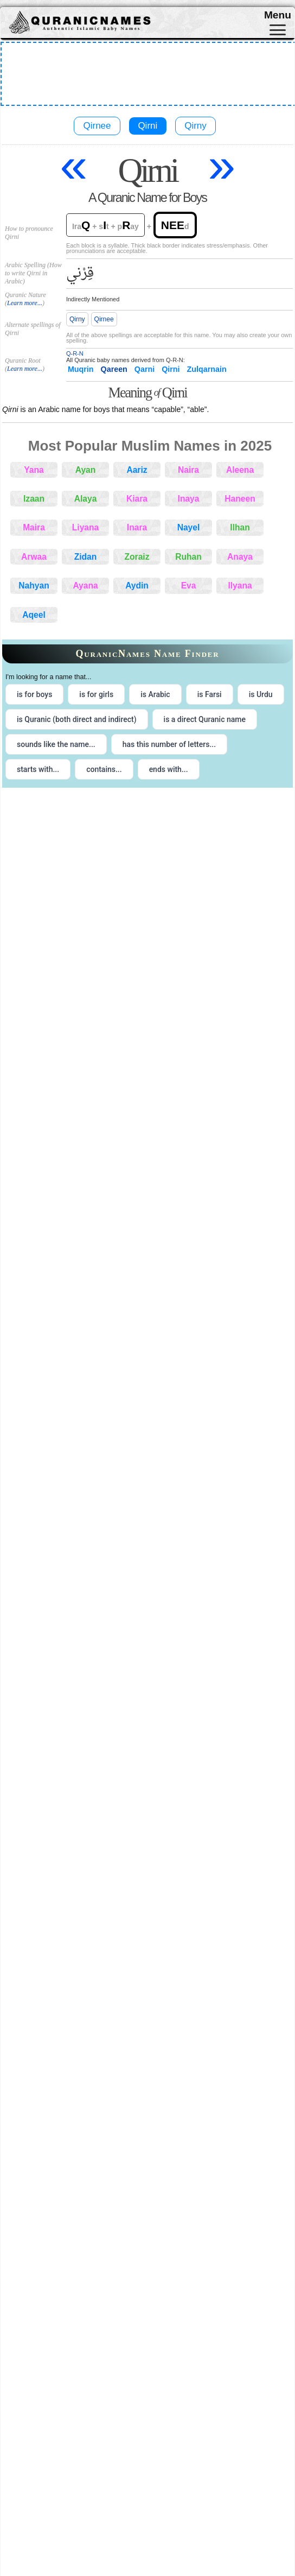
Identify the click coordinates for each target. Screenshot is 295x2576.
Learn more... (24, 303)
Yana (33, 469)
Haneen (240, 498)
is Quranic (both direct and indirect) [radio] (77, 719)
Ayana (85, 585)
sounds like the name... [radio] (56, 744)
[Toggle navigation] (278, 30)
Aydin (137, 585)
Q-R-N (75, 353)
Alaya (85, 498)
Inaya (189, 498)
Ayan (85, 469)
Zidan (85, 556)
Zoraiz (137, 556)
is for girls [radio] (96, 694)
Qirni (147, 126)
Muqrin (81, 369)
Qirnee (97, 126)
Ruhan (188, 556)
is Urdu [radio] (261, 694)
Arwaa (34, 556)
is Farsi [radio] (209, 694)
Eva (188, 585)
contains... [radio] (104, 769)
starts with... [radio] (38, 769)
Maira (34, 527)
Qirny (195, 126)
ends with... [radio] (168, 769)
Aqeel (33, 614)
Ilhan (239, 527)
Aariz (136, 469)
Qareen (114, 369)
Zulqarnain (207, 369)
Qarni (144, 369)
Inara (137, 527)
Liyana (85, 527)
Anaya (240, 556)
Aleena (240, 469)
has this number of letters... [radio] (169, 744)
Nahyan (33, 585)
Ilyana (240, 585)
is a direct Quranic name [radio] (205, 719)
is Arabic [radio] (155, 694)
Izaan (33, 498)
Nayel (188, 527)
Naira (188, 469)
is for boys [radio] (34, 694)
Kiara (137, 498)
